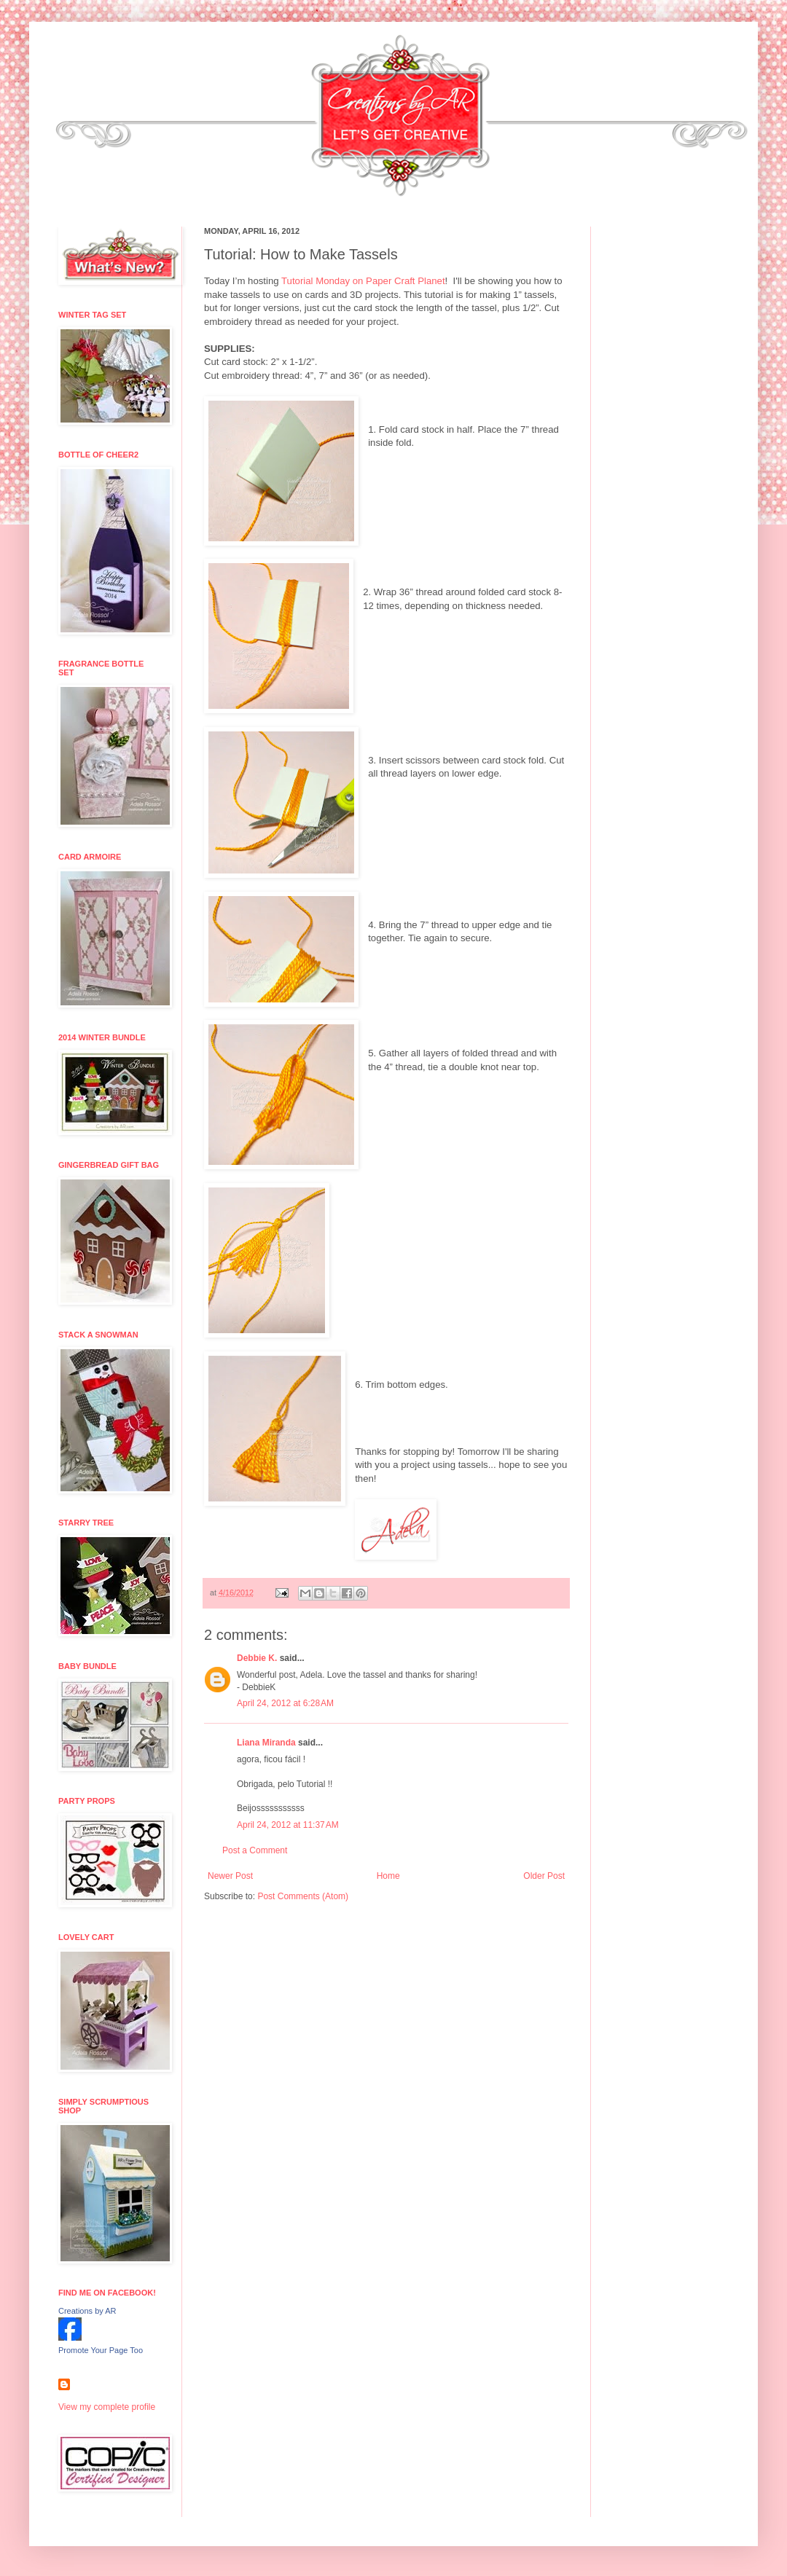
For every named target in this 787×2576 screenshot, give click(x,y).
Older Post (544, 1876)
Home (388, 1876)
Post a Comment (254, 1850)
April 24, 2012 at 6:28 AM (285, 1703)
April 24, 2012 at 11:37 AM (288, 1825)
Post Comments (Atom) (302, 1896)
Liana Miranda (266, 1742)
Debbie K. (257, 1658)
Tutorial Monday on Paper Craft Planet (363, 280)
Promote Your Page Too (100, 2350)
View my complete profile (106, 2407)
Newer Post (230, 1876)
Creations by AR (87, 2310)
